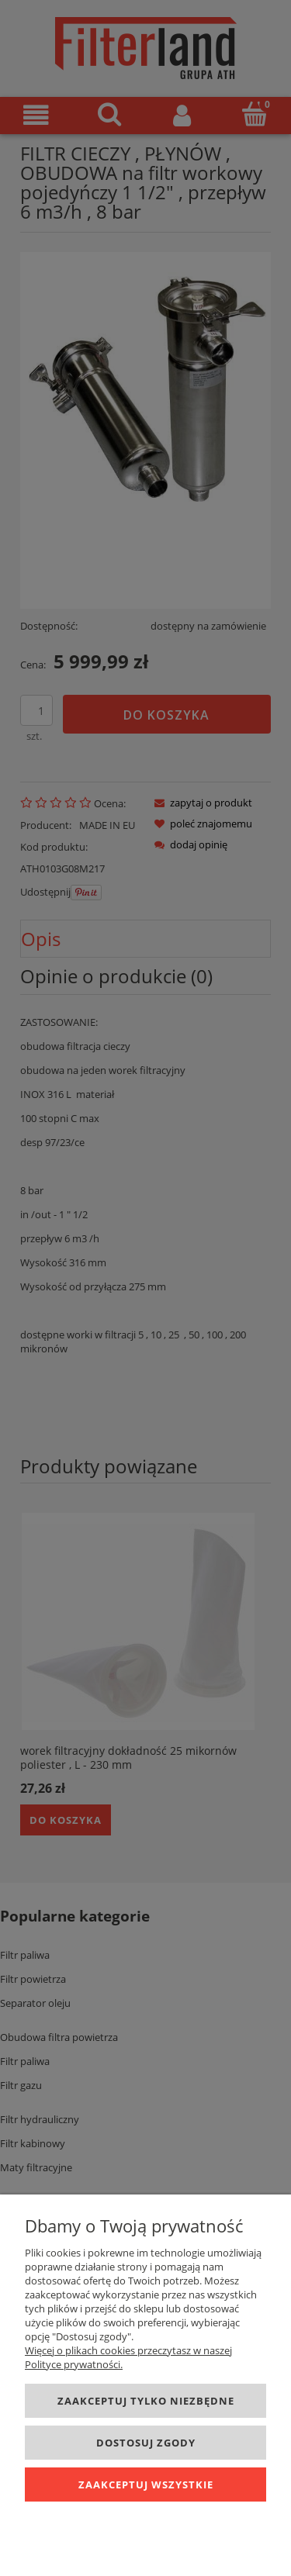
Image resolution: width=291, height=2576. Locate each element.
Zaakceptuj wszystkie (145, 2484)
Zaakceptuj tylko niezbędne (145, 2401)
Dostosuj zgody (146, 2443)
